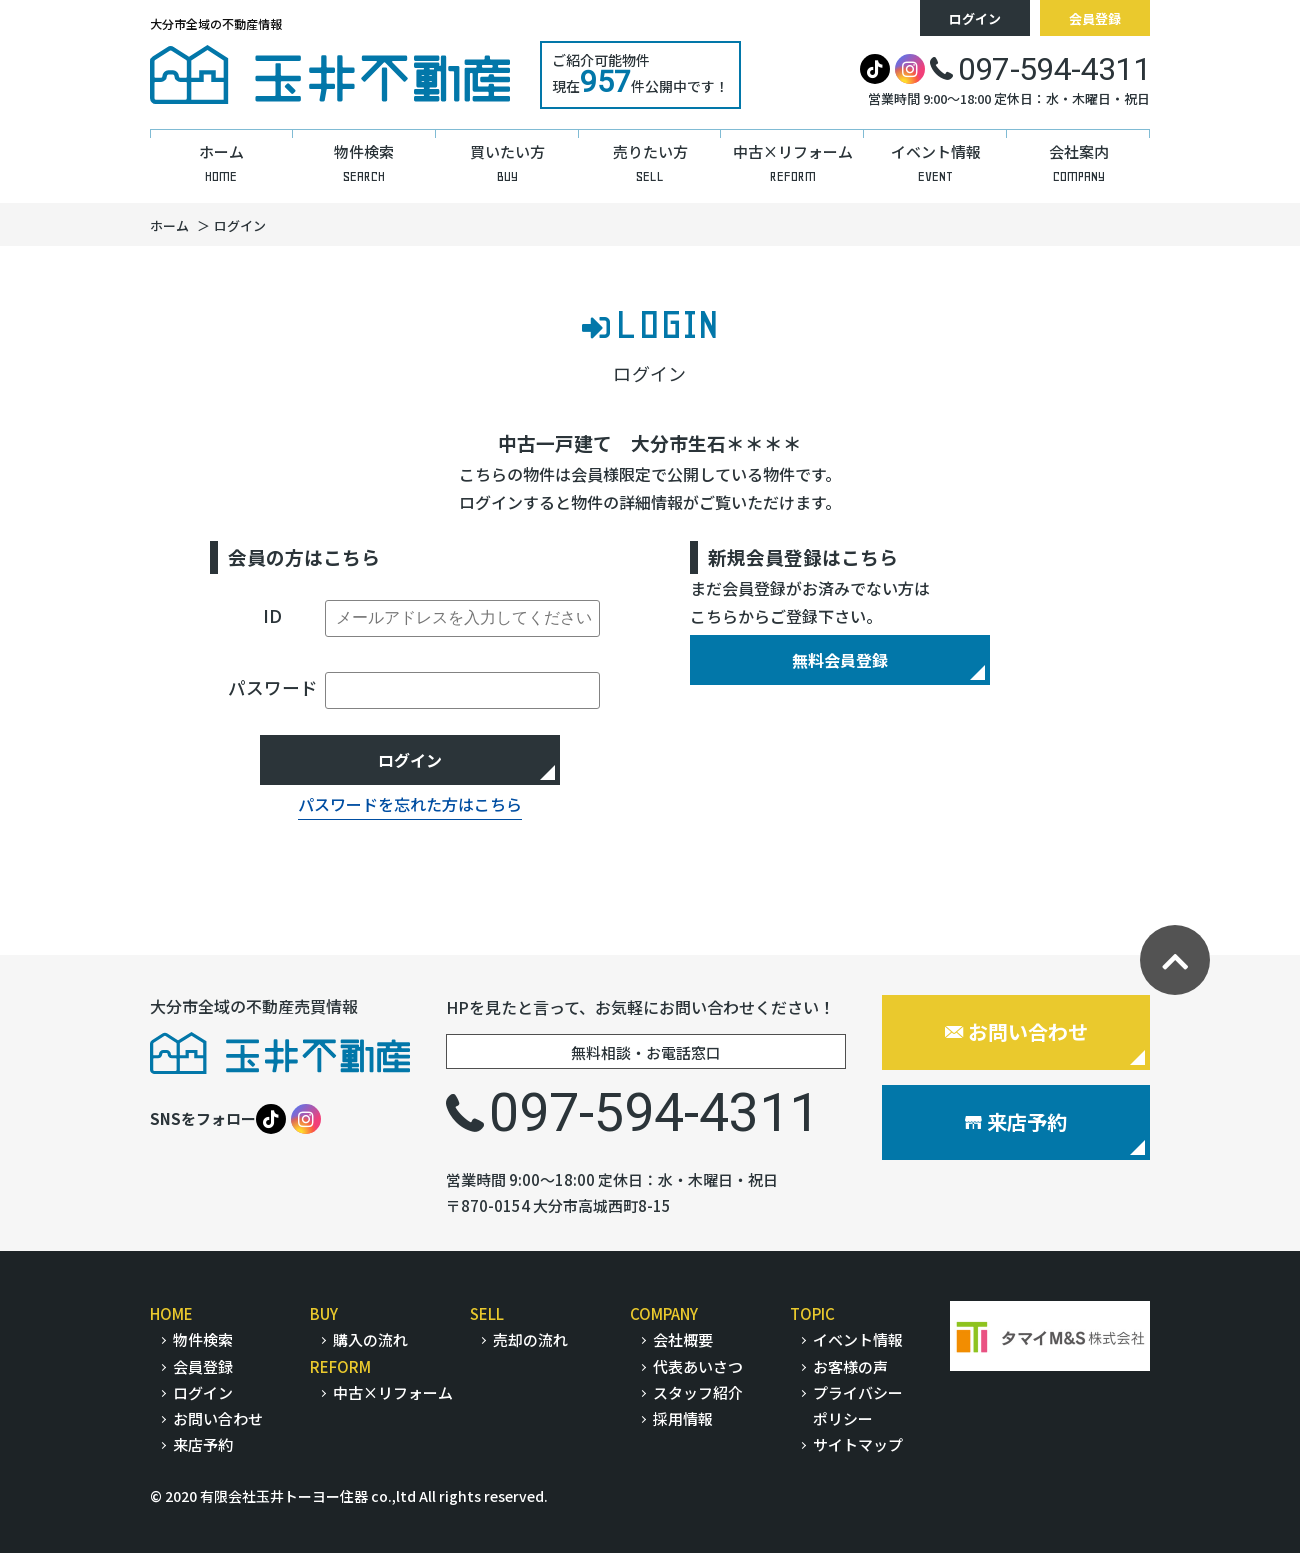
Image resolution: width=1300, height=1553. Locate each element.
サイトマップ (858, 1444)
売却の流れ (530, 1339)
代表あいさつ (698, 1366)
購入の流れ (370, 1339)
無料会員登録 (840, 660)
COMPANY (664, 1313)
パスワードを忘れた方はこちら (410, 804)
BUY (324, 1313)
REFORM (340, 1366)
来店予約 (1016, 1121)
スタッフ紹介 (698, 1392)
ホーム (169, 225)
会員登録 (1095, 18)
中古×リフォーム (393, 1392)
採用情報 (683, 1418)
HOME (171, 1313)
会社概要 (683, 1339)
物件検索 (203, 1339)
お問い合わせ (1016, 1031)
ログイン (975, 18)
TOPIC (812, 1313)
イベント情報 (858, 1339)
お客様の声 (850, 1366)
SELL (487, 1313)
